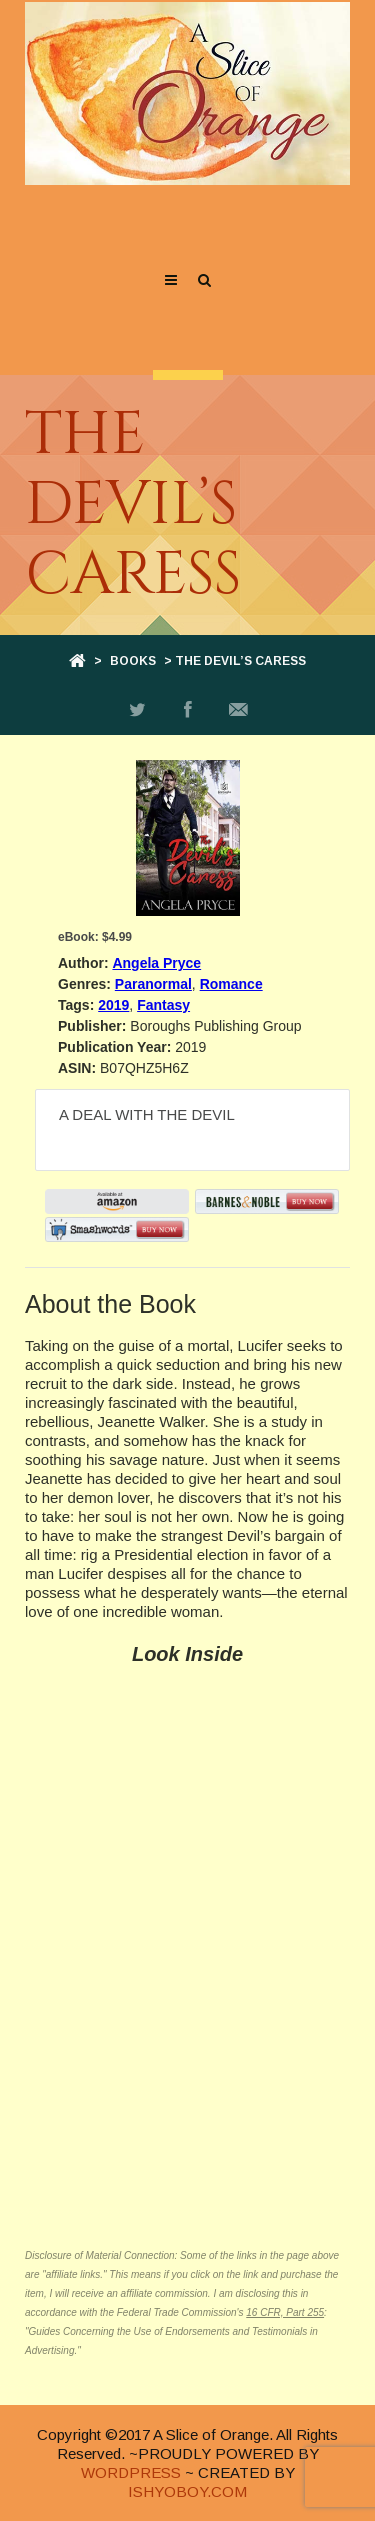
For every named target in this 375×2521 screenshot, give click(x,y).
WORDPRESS (131, 2472)
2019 (113, 1005)
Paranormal (153, 984)
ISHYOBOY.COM (187, 2491)
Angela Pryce (156, 963)
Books (133, 661)
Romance (231, 984)
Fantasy (163, 1005)
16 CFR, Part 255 (285, 2312)
